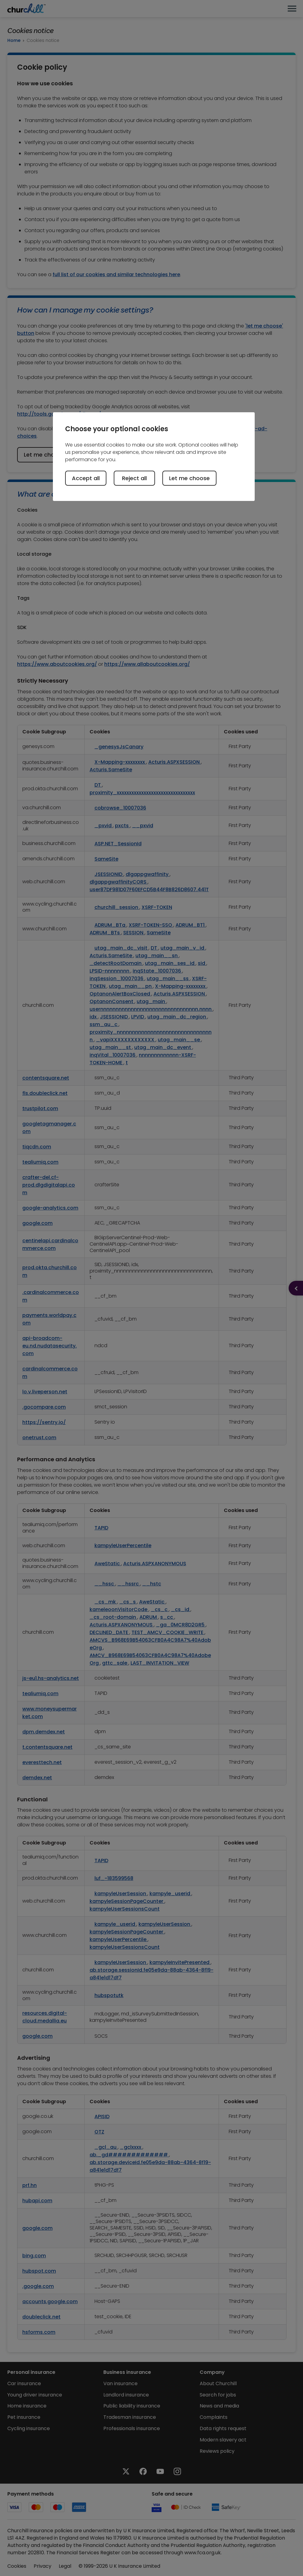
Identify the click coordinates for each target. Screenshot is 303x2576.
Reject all (134, 478)
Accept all (86, 478)
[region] (154, 456)
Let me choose (189, 478)
